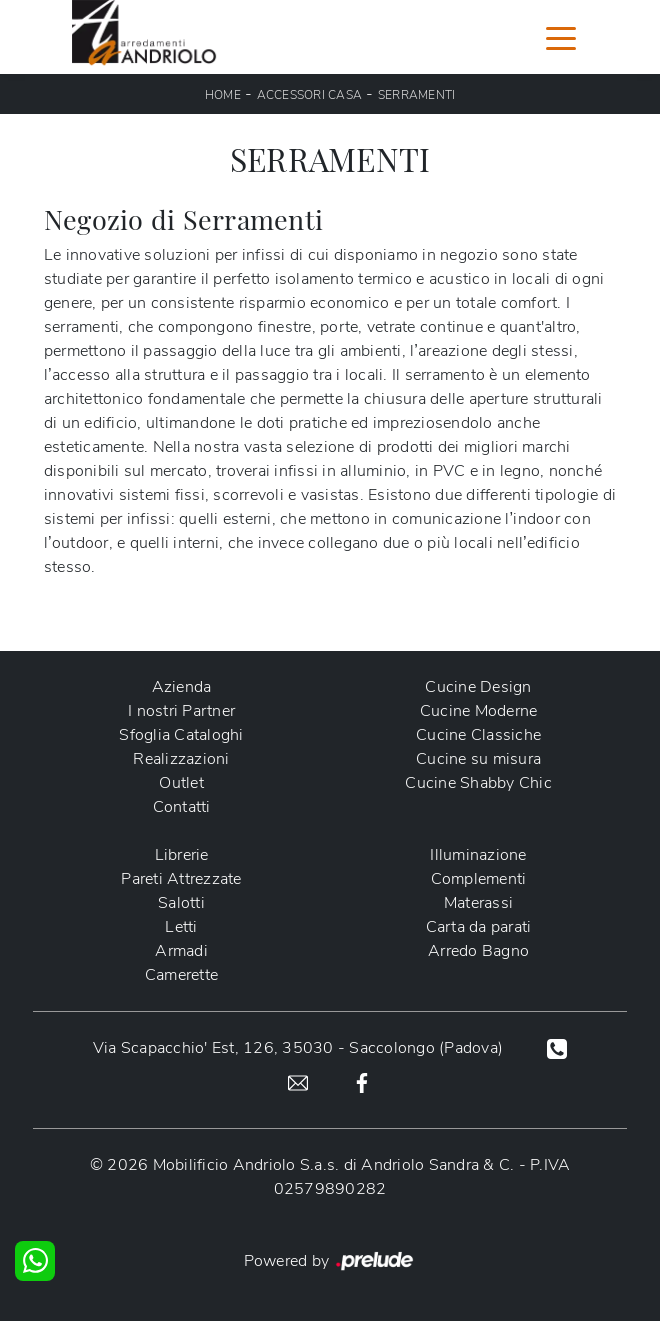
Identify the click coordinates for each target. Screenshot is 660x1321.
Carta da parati (479, 927)
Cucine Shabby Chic (478, 783)
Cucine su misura (478, 759)
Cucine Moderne (479, 711)
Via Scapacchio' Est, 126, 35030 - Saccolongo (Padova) (298, 1048)
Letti (181, 927)
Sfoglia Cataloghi (181, 735)
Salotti (181, 903)
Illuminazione (478, 855)
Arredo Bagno (478, 951)
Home (223, 95)
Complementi (479, 879)
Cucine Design (478, 687)
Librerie (182, 855)
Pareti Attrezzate (181, 879)
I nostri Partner (181, 711)
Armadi (181, 951)
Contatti (182, 807)
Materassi (478, 903)
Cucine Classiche (478, 735)
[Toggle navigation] (561, 37)
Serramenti (417, 95)
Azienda (182, 687)
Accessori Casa (310, 95)
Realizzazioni (181, 759)
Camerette (181, 975)
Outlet (181, 783)
